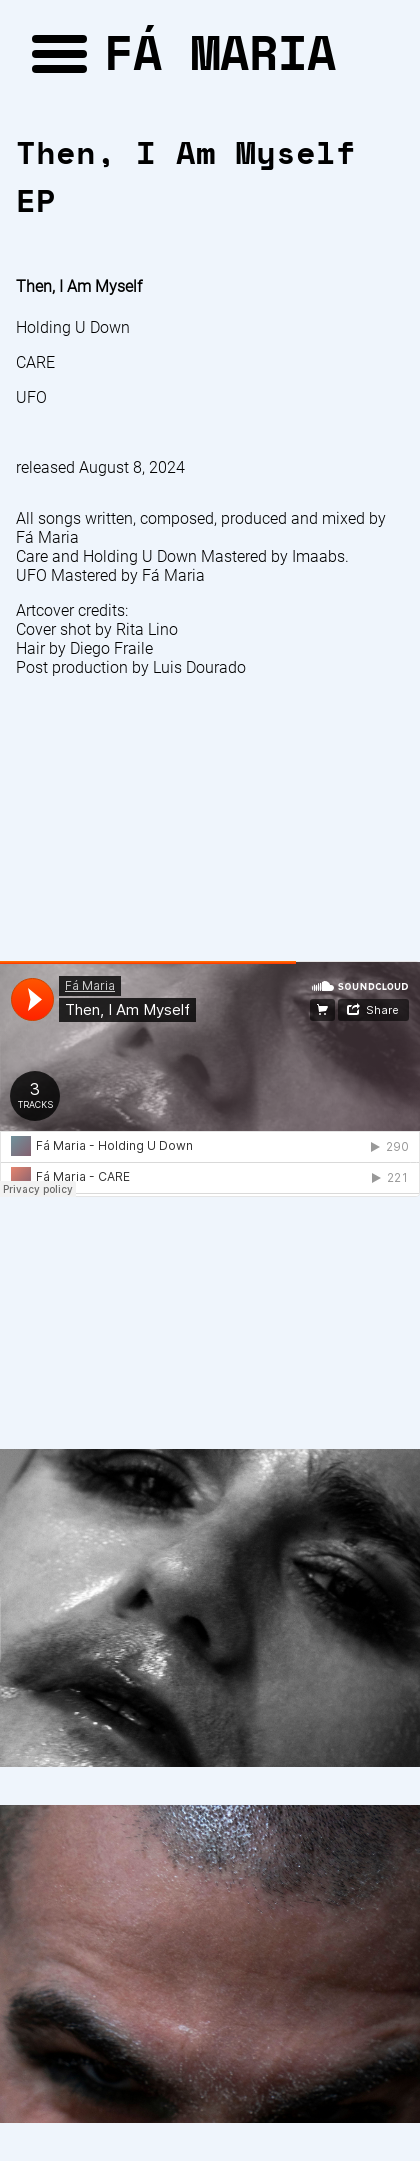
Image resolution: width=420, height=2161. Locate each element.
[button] (56, 52)
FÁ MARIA (220, 51)
